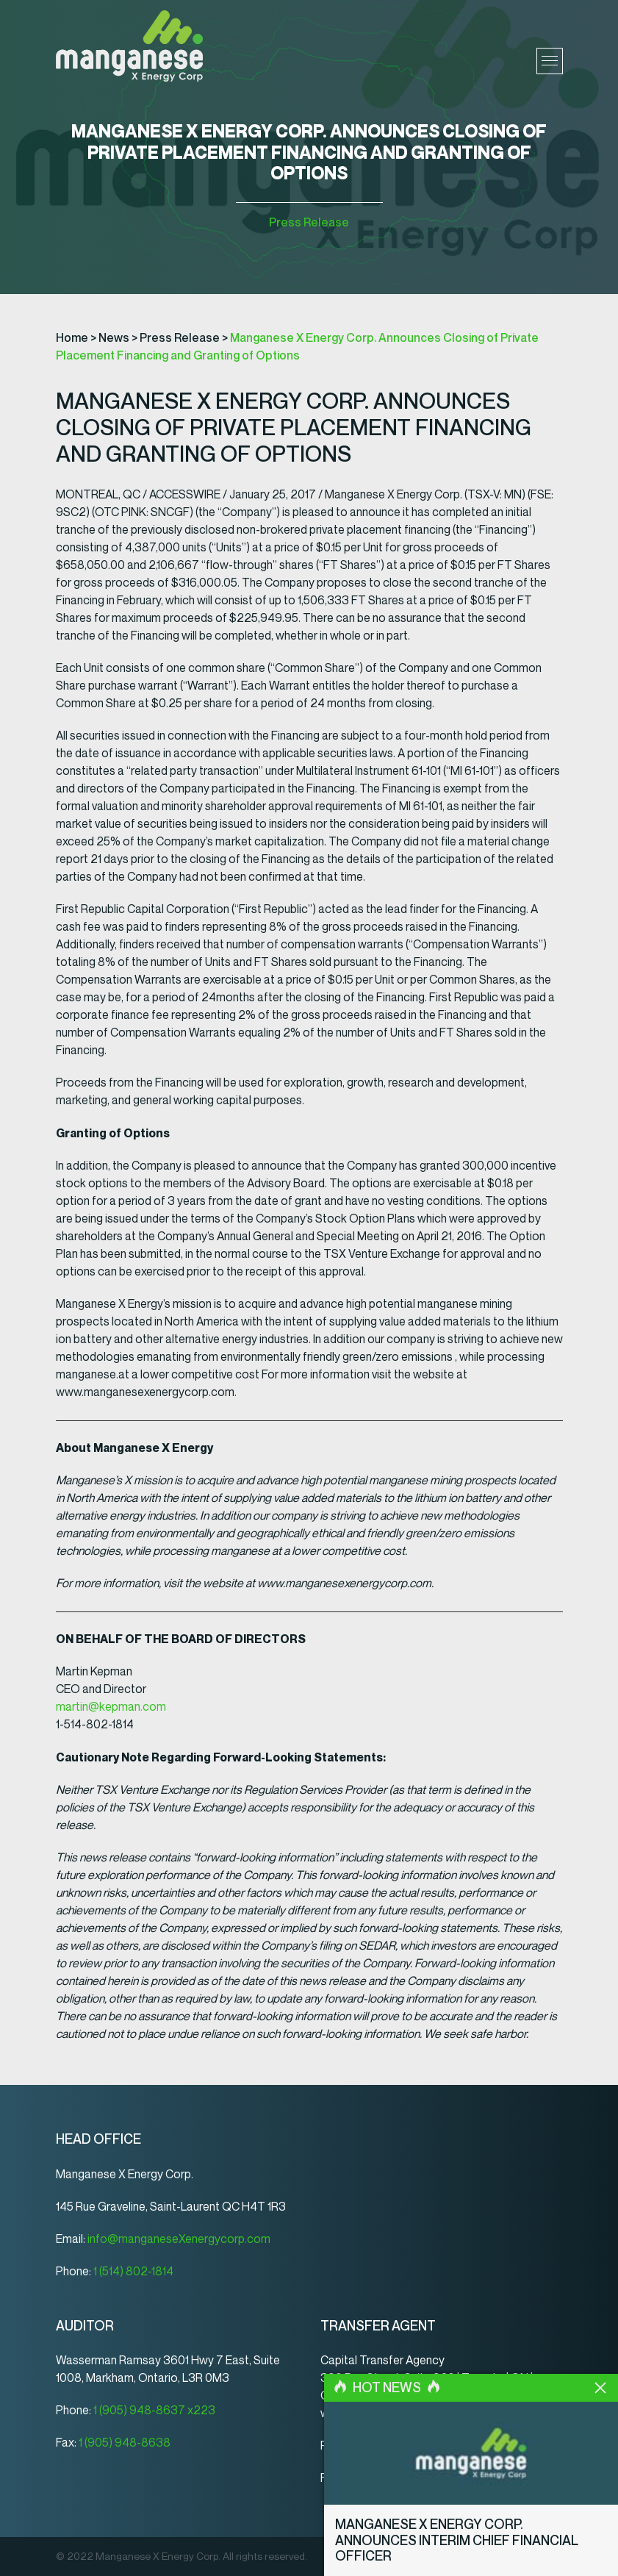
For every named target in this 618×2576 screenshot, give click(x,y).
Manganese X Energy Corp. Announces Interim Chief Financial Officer (471, 2549)
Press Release (309, 222)
